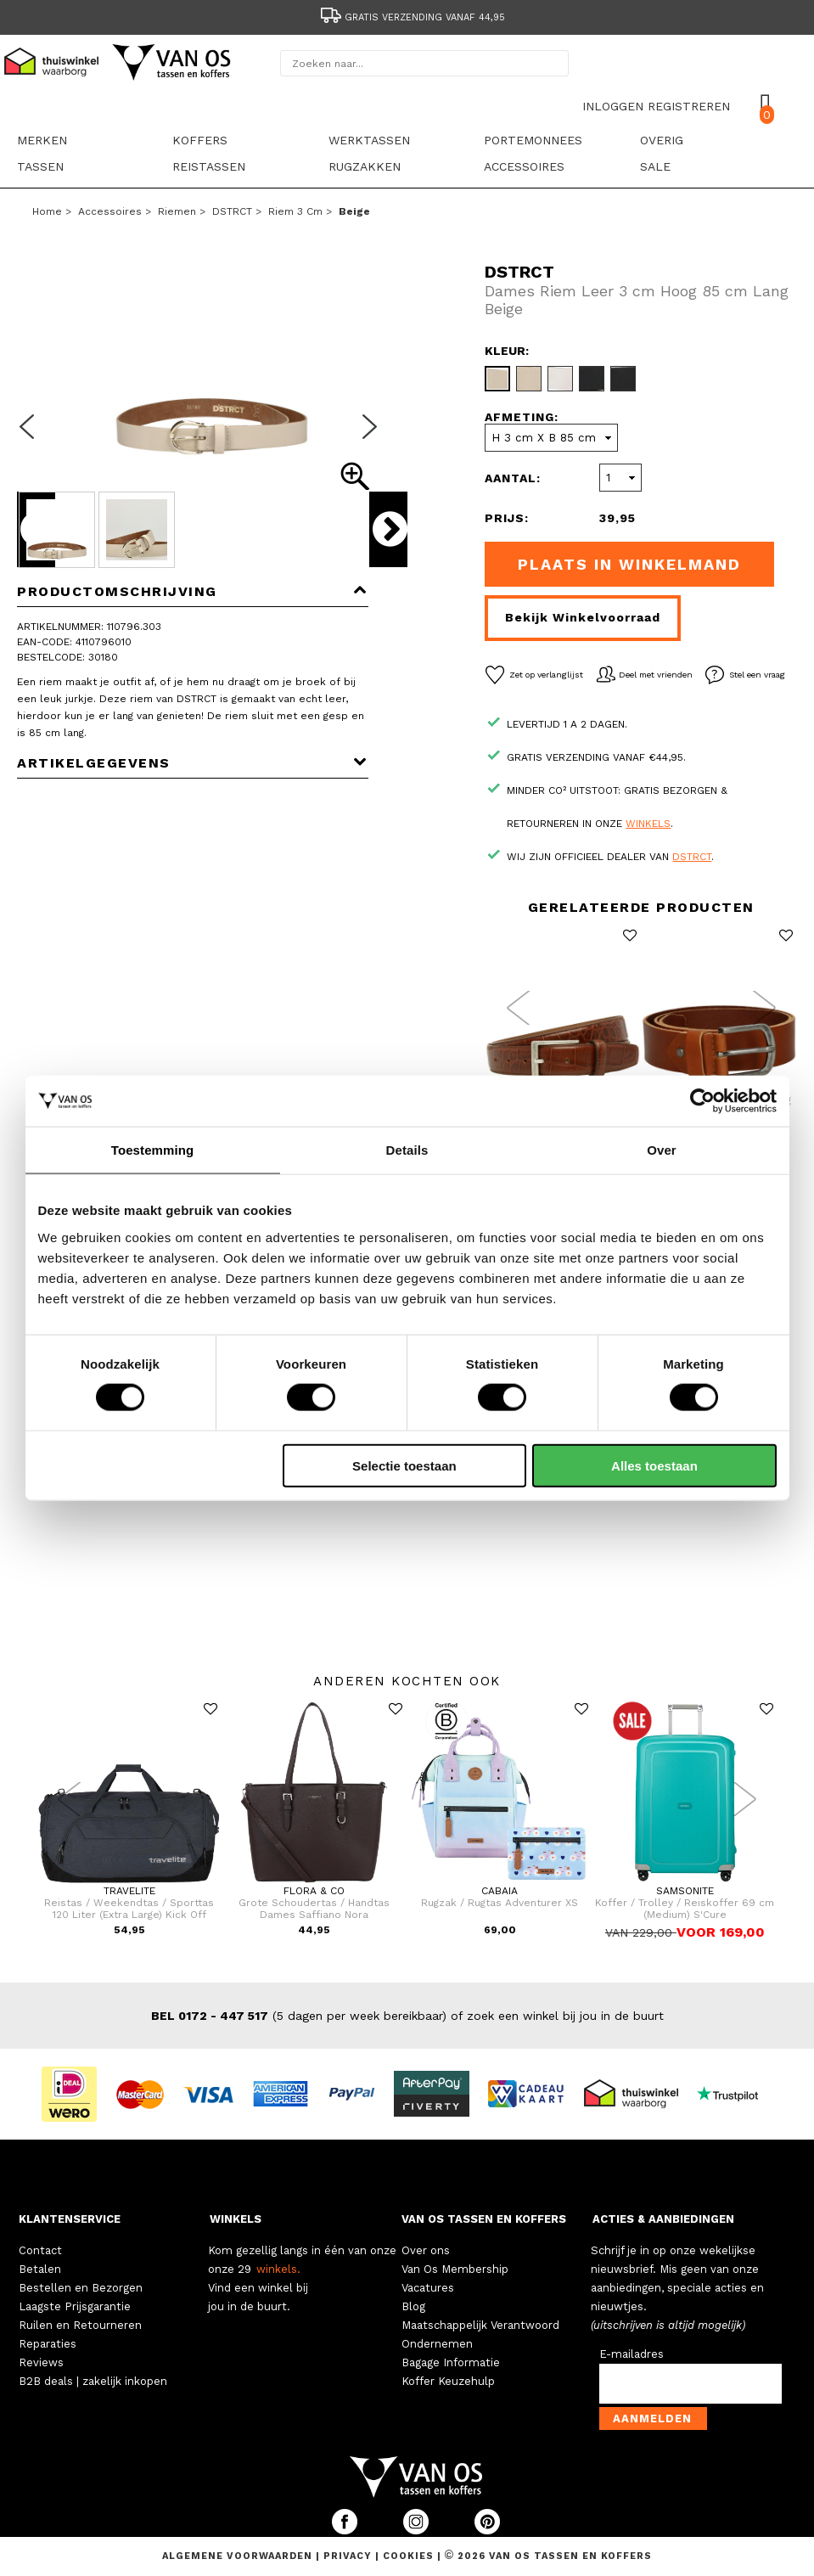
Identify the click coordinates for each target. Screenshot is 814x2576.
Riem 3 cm (295, 211)
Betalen (40, 2269)
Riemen (177, 211)
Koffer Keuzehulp (448, 2381)
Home (47, 211)
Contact (40, 2250)
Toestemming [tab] (152, 1150)
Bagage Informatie (450, 2362)
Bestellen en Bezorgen (81, 2287)
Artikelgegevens (192, 763)
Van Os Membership (454, 2269)
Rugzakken (364, 166)
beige (354, 211)
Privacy (349, 2556)
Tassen (40, 166)
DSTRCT (232, 211)
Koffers (199, 140)
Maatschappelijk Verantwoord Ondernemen (480, 2334)
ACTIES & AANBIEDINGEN (663, 2219)
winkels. (278, 2269)
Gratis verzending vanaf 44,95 (411, 17)
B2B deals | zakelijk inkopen (93, 2381)
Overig (661, 140)
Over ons (425, 2250)
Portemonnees (533, 140)
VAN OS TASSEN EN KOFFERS (483, 2219)
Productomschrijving (192, 591)
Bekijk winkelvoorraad (582, 617)
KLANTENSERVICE (70, 2219)
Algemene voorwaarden (239, 2556)
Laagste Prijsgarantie (75, 2306)
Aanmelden (652, 2418)
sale (655, 166)
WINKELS (235, 2219)
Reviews (41, 2362)
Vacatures (427, 2287)
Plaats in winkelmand (629, 564)
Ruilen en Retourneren (80, 2325)
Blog (413, 2306)
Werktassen (369, 140)
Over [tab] (661, 1150)
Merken (42, 140)
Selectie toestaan (404, 1465)
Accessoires (524, 166)
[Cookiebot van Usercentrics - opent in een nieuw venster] (702, 1101)
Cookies (408, 2556)
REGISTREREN (689, 106)
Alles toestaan (654, 1465)
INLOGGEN (612, 106)
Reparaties (47, 2343)
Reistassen (208, 166)
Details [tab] (407, 1150)
